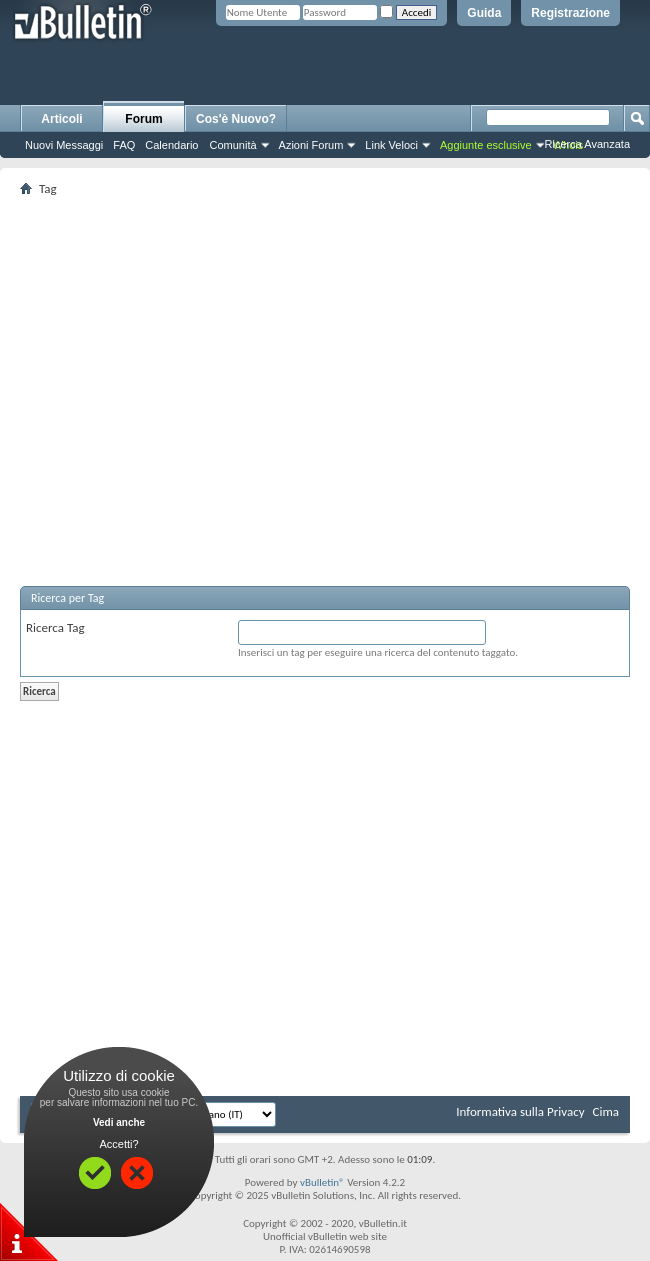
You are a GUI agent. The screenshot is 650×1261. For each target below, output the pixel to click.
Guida (484, 13)
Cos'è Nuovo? (236, 119)
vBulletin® (322, 1182)
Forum (143, 119)
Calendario (171, 145)
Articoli (61, 119)
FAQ (124, 145)
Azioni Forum (311, 145)
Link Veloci (391, 145)
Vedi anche (119, 1122)
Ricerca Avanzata (587, 144)
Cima (605, 1111)
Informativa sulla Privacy (520, 1111)
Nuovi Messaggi (64, 145)
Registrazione (570, 13)
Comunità (232, 145)
